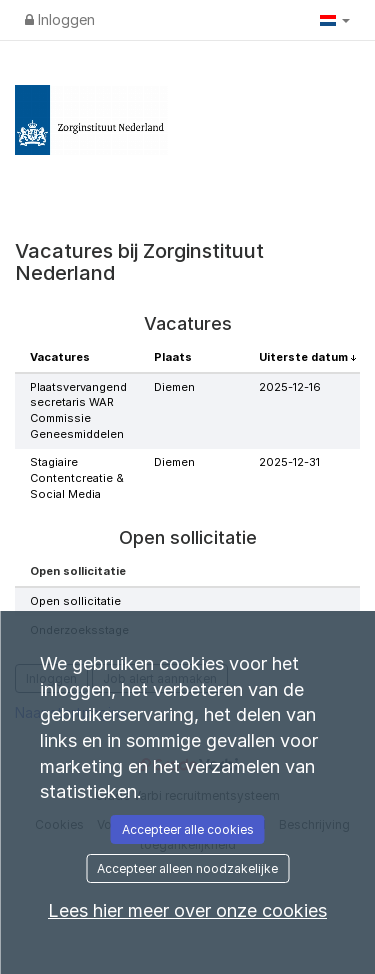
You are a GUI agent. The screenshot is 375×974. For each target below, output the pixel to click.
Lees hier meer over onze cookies (187, 910)
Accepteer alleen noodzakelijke (187, 868)
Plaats (173, 357)
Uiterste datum (305, 357)
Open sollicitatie (75, 601)
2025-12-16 (290, 387)
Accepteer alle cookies (188, 829)
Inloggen (60, 19)
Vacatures (60, 357)
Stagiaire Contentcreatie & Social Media (77, 477)
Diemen (174, 387)
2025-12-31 (289, 462)
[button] (335, 20)
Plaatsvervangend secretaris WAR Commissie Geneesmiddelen (78, 410)
